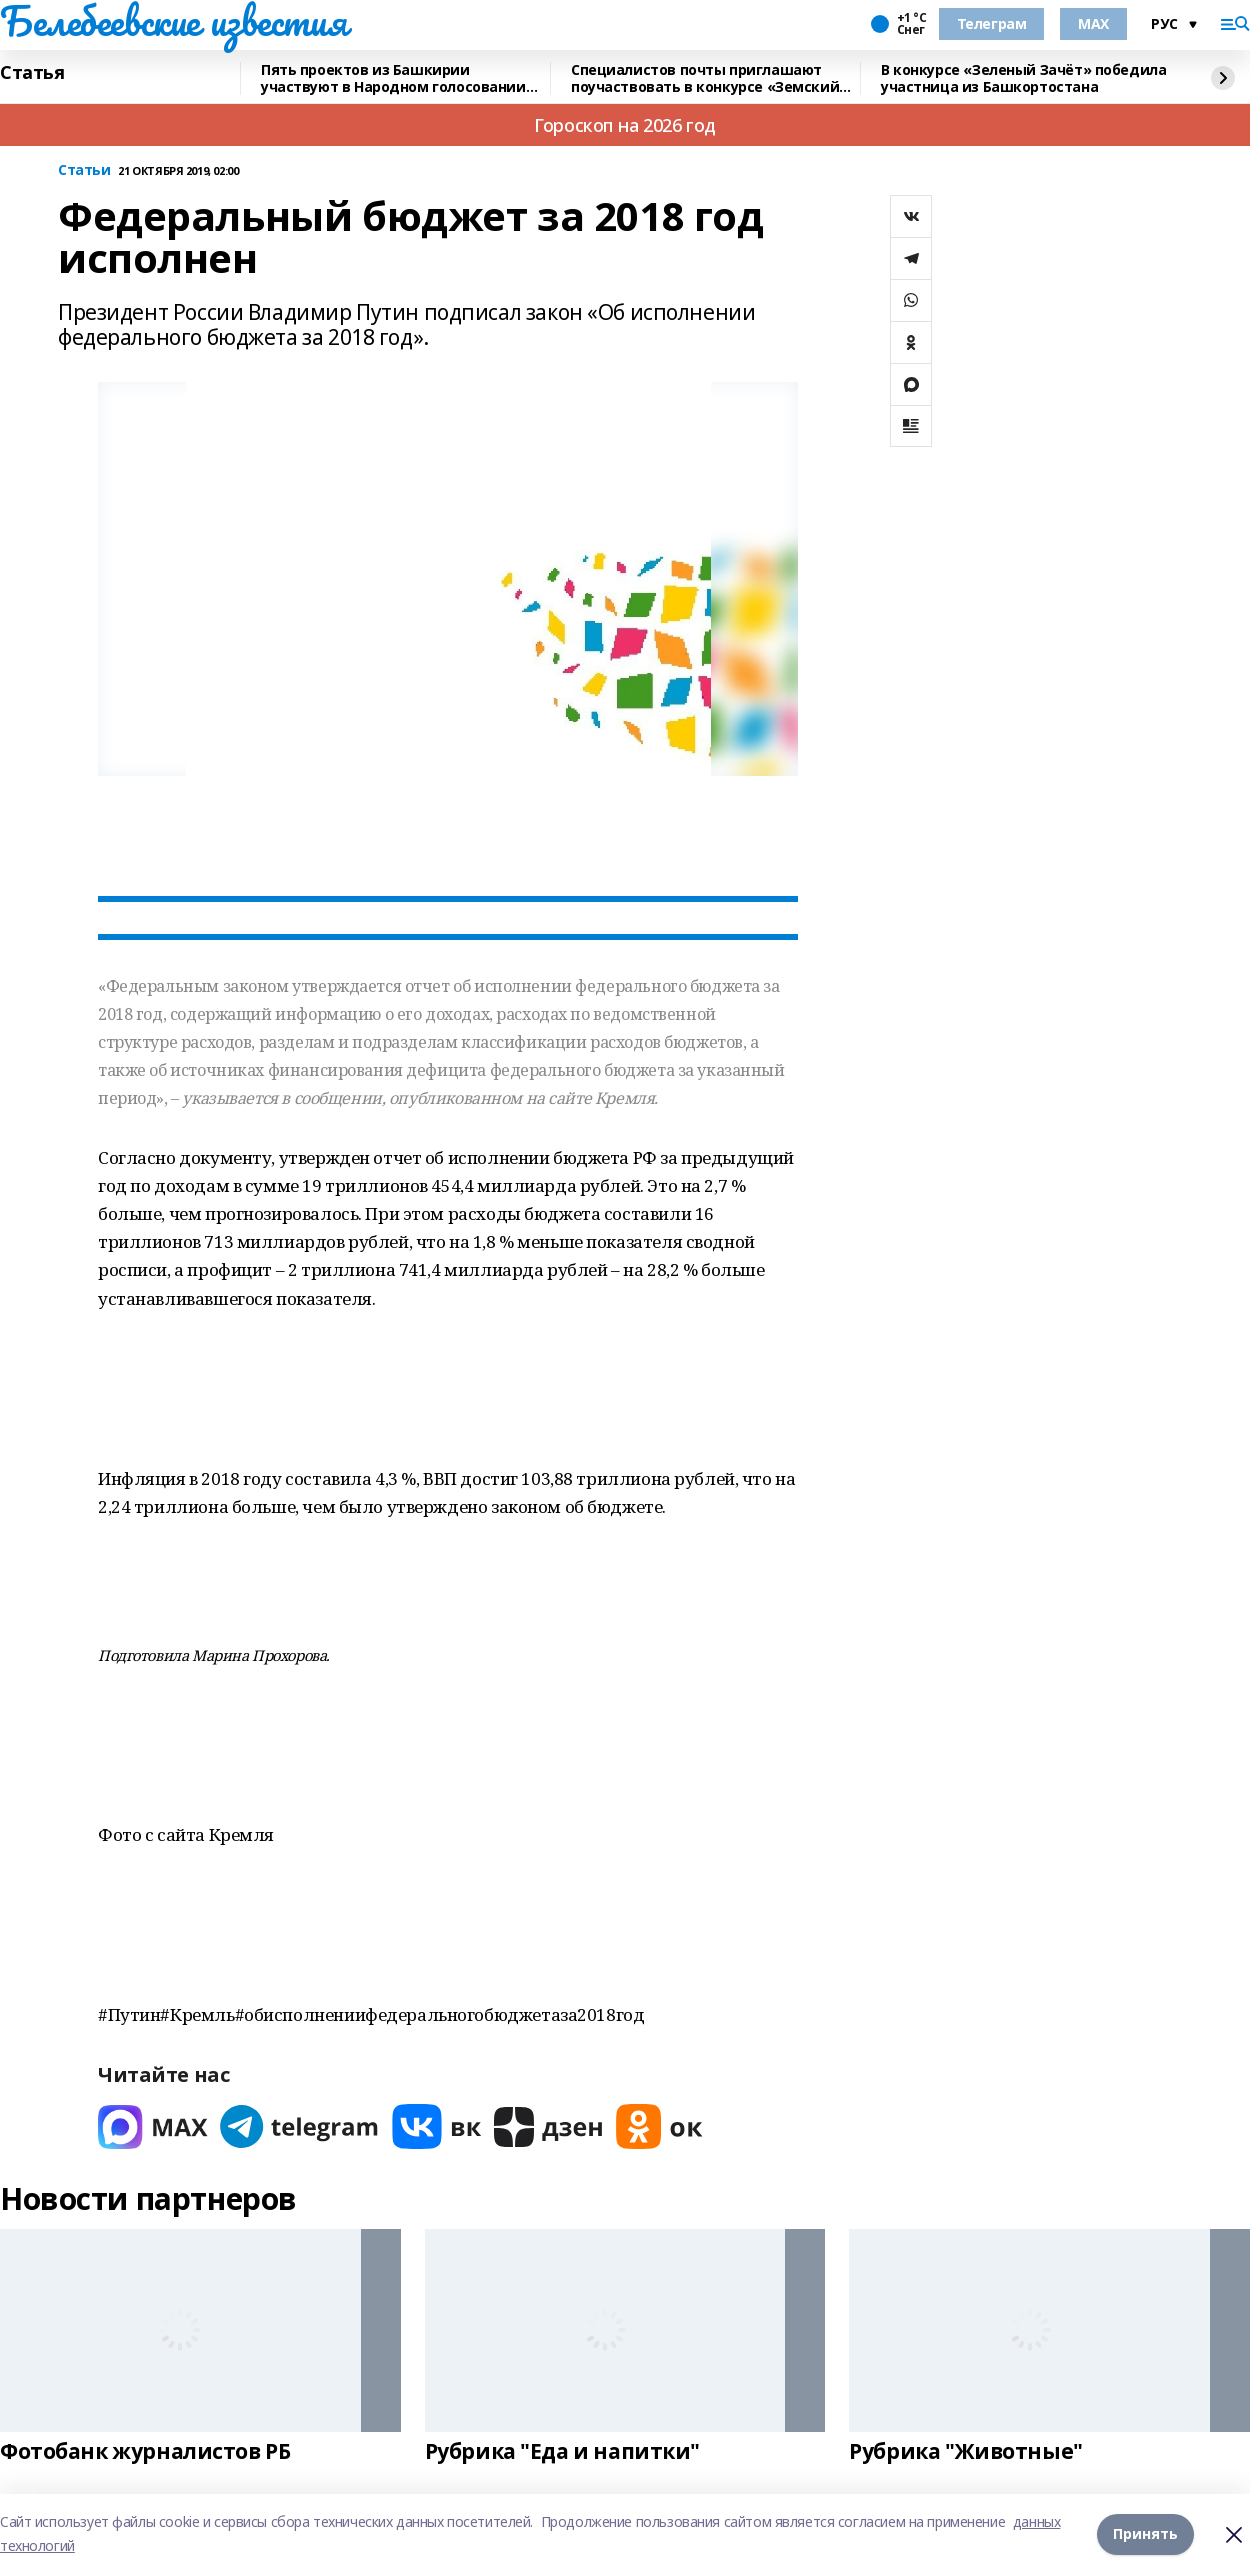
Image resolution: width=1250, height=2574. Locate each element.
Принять (1145, 2533)
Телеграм (992, 23)
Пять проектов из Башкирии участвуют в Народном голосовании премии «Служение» (393, 78)
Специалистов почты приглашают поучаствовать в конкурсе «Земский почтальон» (705, 78)
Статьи (84, 170)
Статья (32, 73)
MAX (1093, 23)
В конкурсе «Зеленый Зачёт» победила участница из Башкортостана (1023, 78)
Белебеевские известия (173, 21)
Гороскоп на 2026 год (625, 125)
